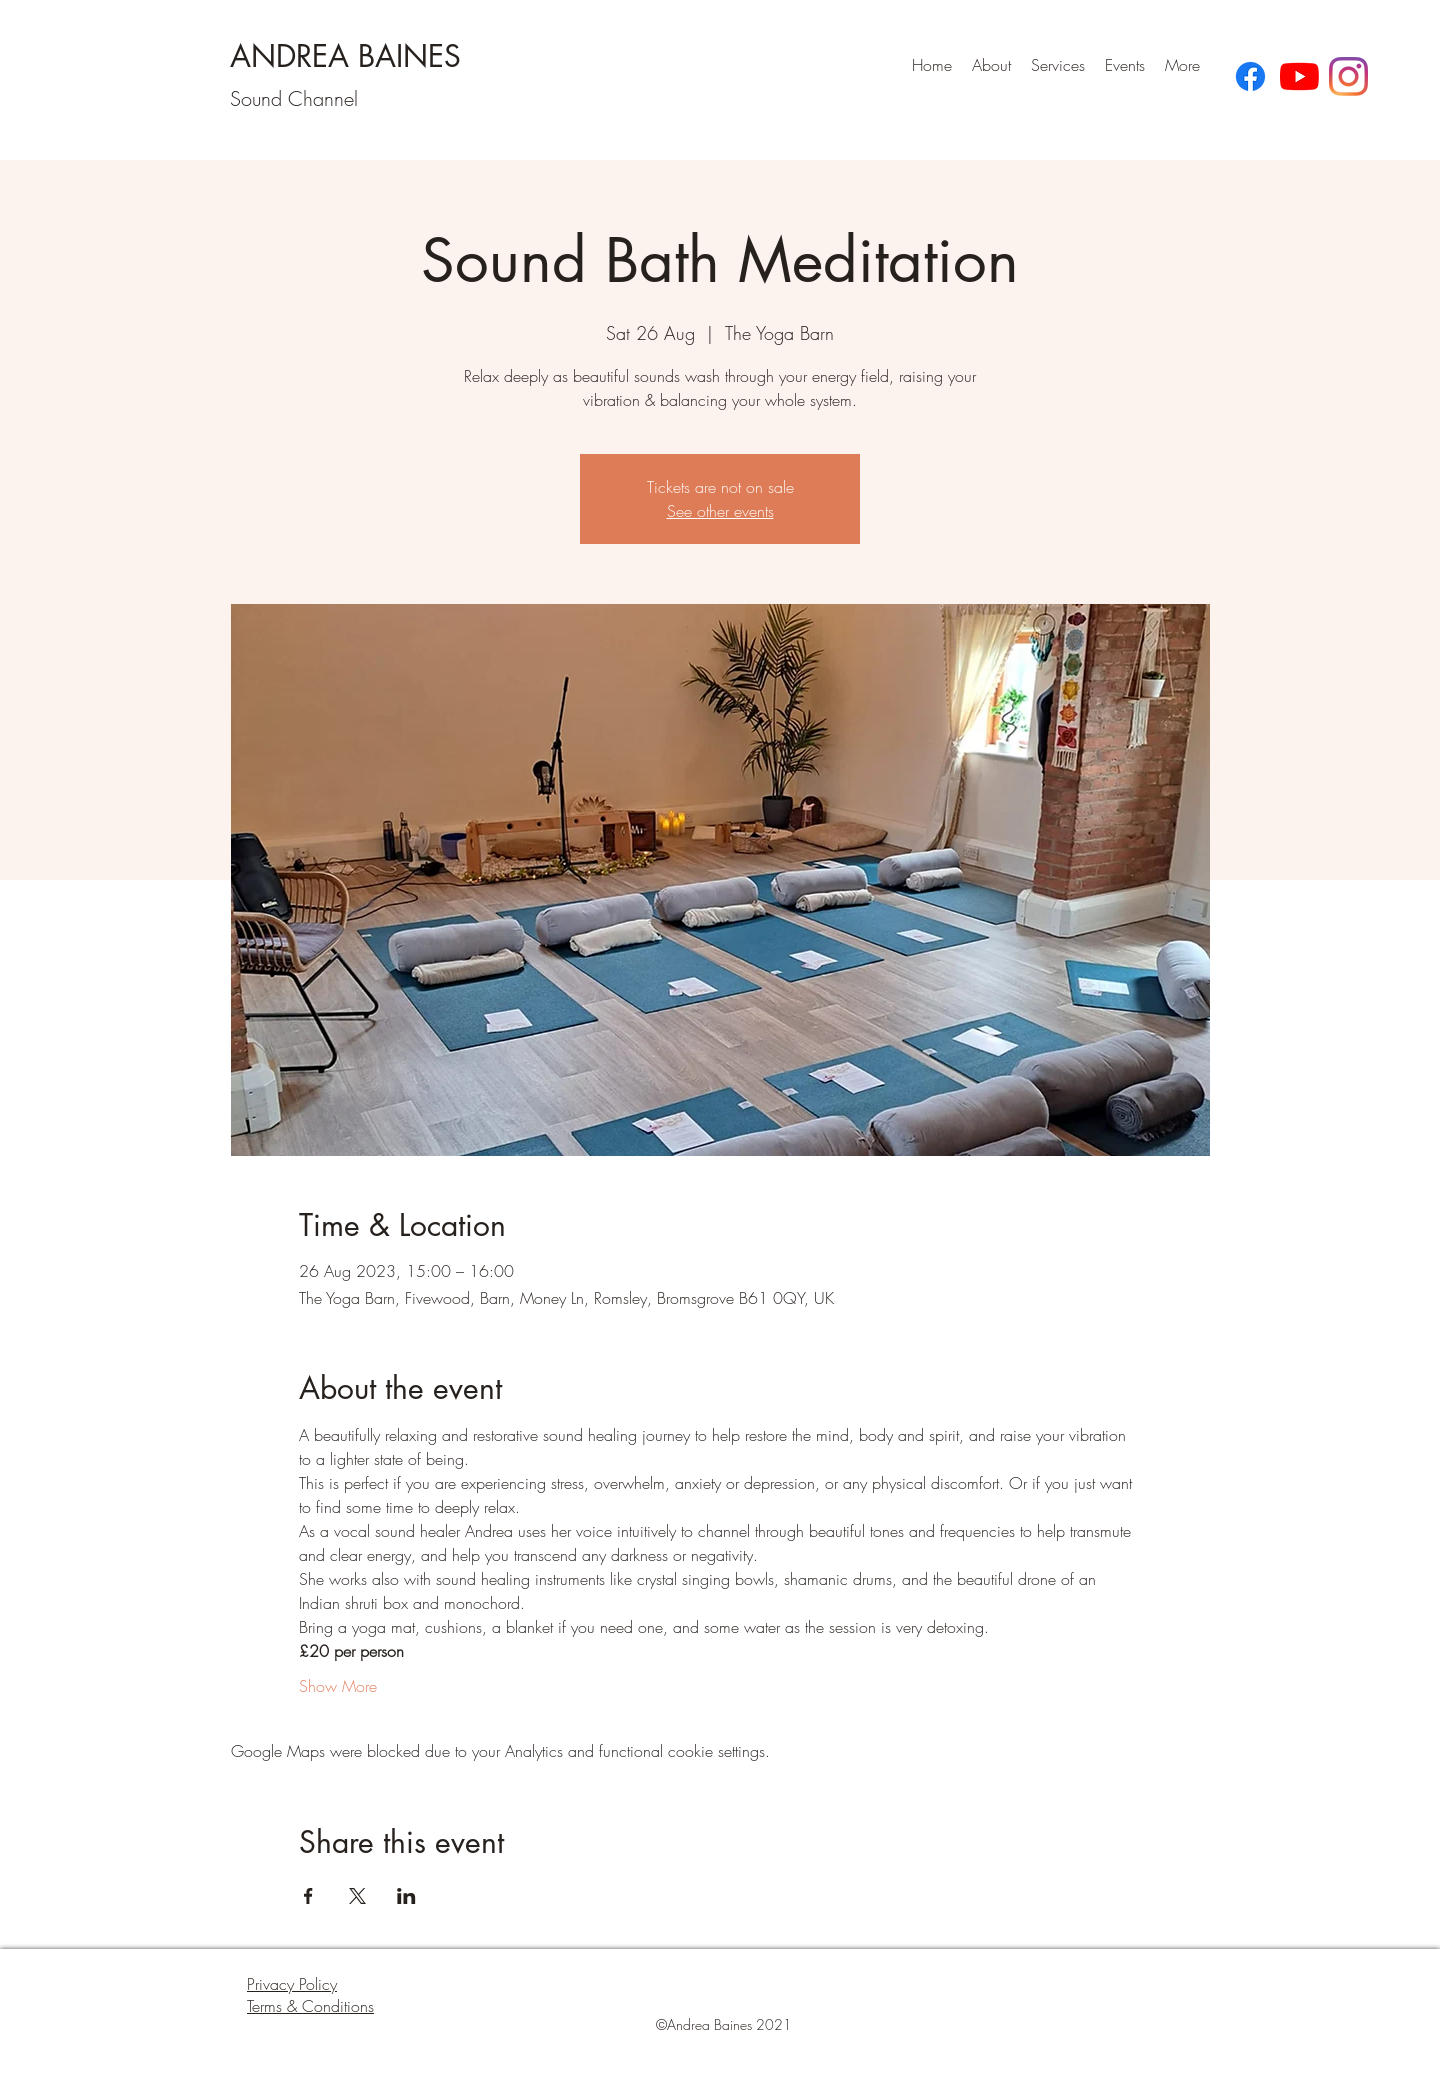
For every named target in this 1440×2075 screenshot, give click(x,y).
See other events (720, 511)
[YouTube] (1299, 76)
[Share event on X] (357, 1896)
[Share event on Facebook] (308, 1896)
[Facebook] (1250, 76)
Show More (338, 1686)
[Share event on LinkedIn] (406, 1896)
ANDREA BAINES (345, 56)
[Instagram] (1348, 76)
